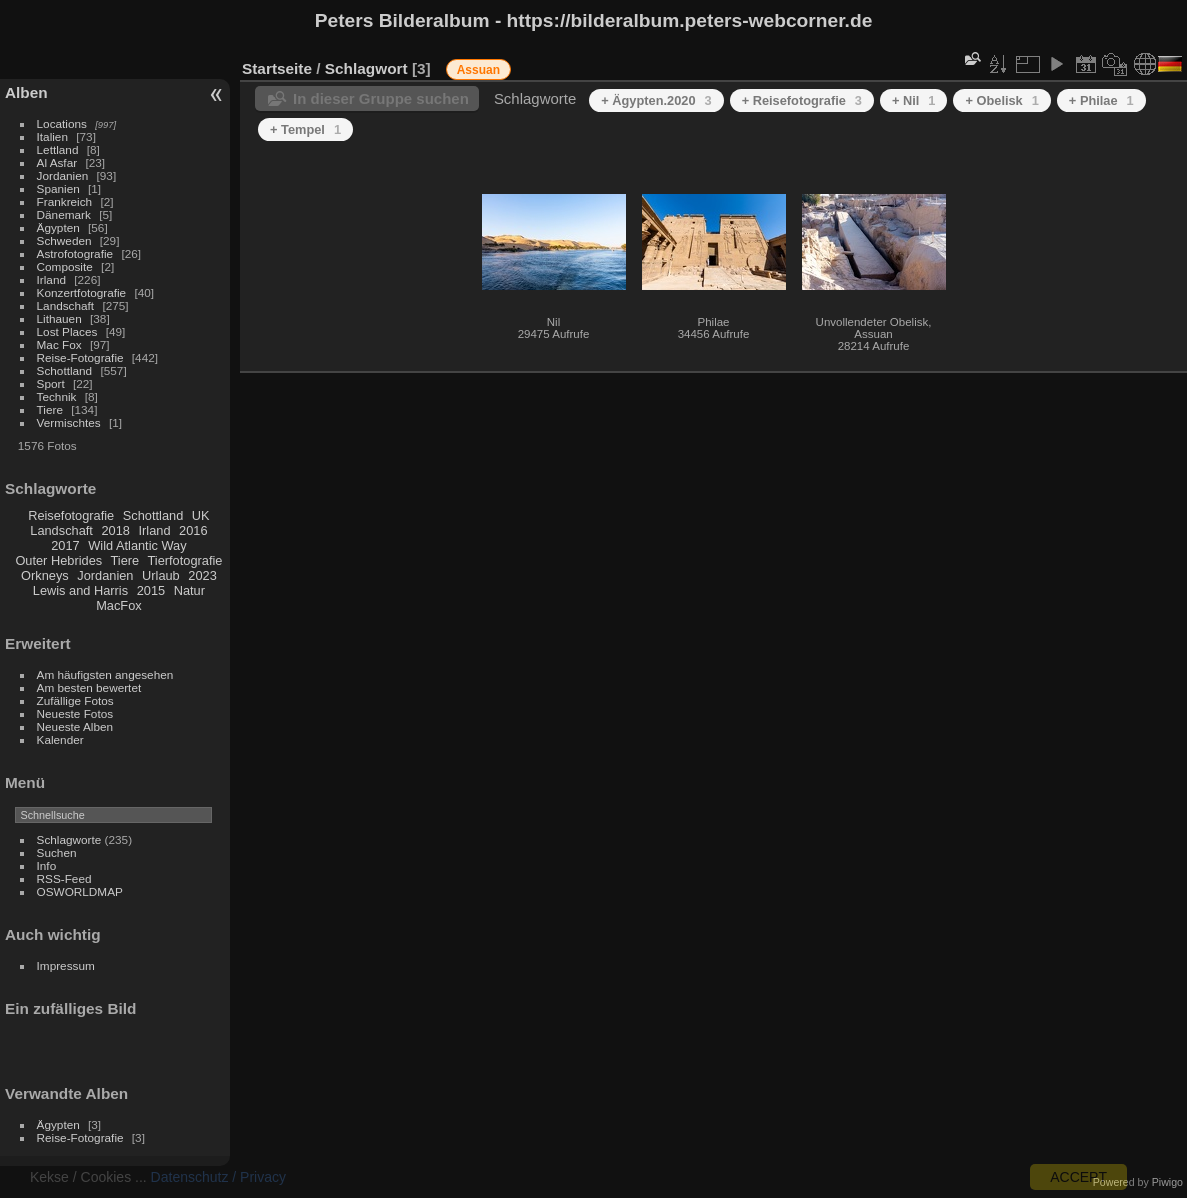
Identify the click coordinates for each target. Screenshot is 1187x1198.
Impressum (66, 965)
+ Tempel (305, 129)
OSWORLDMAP (80, 891)
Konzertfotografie (82, 292)
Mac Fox (59, 344)
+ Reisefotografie (802, 100)
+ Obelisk (1001, 100)
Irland (51, 279)
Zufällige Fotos (75, 700)
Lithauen (59, 318)
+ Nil (914, 100)
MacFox (119, 605)
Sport (51, 383)
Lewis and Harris (80, 590)
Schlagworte (69, 839)
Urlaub (161, 575)
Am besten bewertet (89, 687)
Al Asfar (57, 162)
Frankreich (65, 201)
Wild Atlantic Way (137, 545)
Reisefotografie (71, 515)
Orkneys (45, 575)
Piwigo (1167, 1182)
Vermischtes (69, 422)
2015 (151, 590)
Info (47, 865)
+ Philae (1101, 100)
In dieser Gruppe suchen (381, 98)
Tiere (50, 409)
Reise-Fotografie (80, 357)
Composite (65, 266)
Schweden (64, 240)
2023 (202, 575)
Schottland (65, 370)
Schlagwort (366, 68)
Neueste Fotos (75, 713)
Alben (26, 92)
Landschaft (66, 305)
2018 (115, 530)
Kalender (60, 739)
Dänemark (64, 214)
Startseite (277, 68)
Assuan (478, 70)
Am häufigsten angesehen (105, 674)
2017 (65, 545)
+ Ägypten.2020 (656, 100)
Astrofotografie (75, 253)
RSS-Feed (64, 878)
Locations (62, 123)
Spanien (58, 188)
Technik (57, 396)
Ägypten (58, 227)
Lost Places (67, 331)
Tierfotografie (185, 560)
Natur (189, 590)
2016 (193, 530)
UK (201, 515)
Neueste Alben (75, 726)
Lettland (58, 149)
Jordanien (63, 175)
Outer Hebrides (58, 560)
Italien (52, 136)
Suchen (57, 852)
